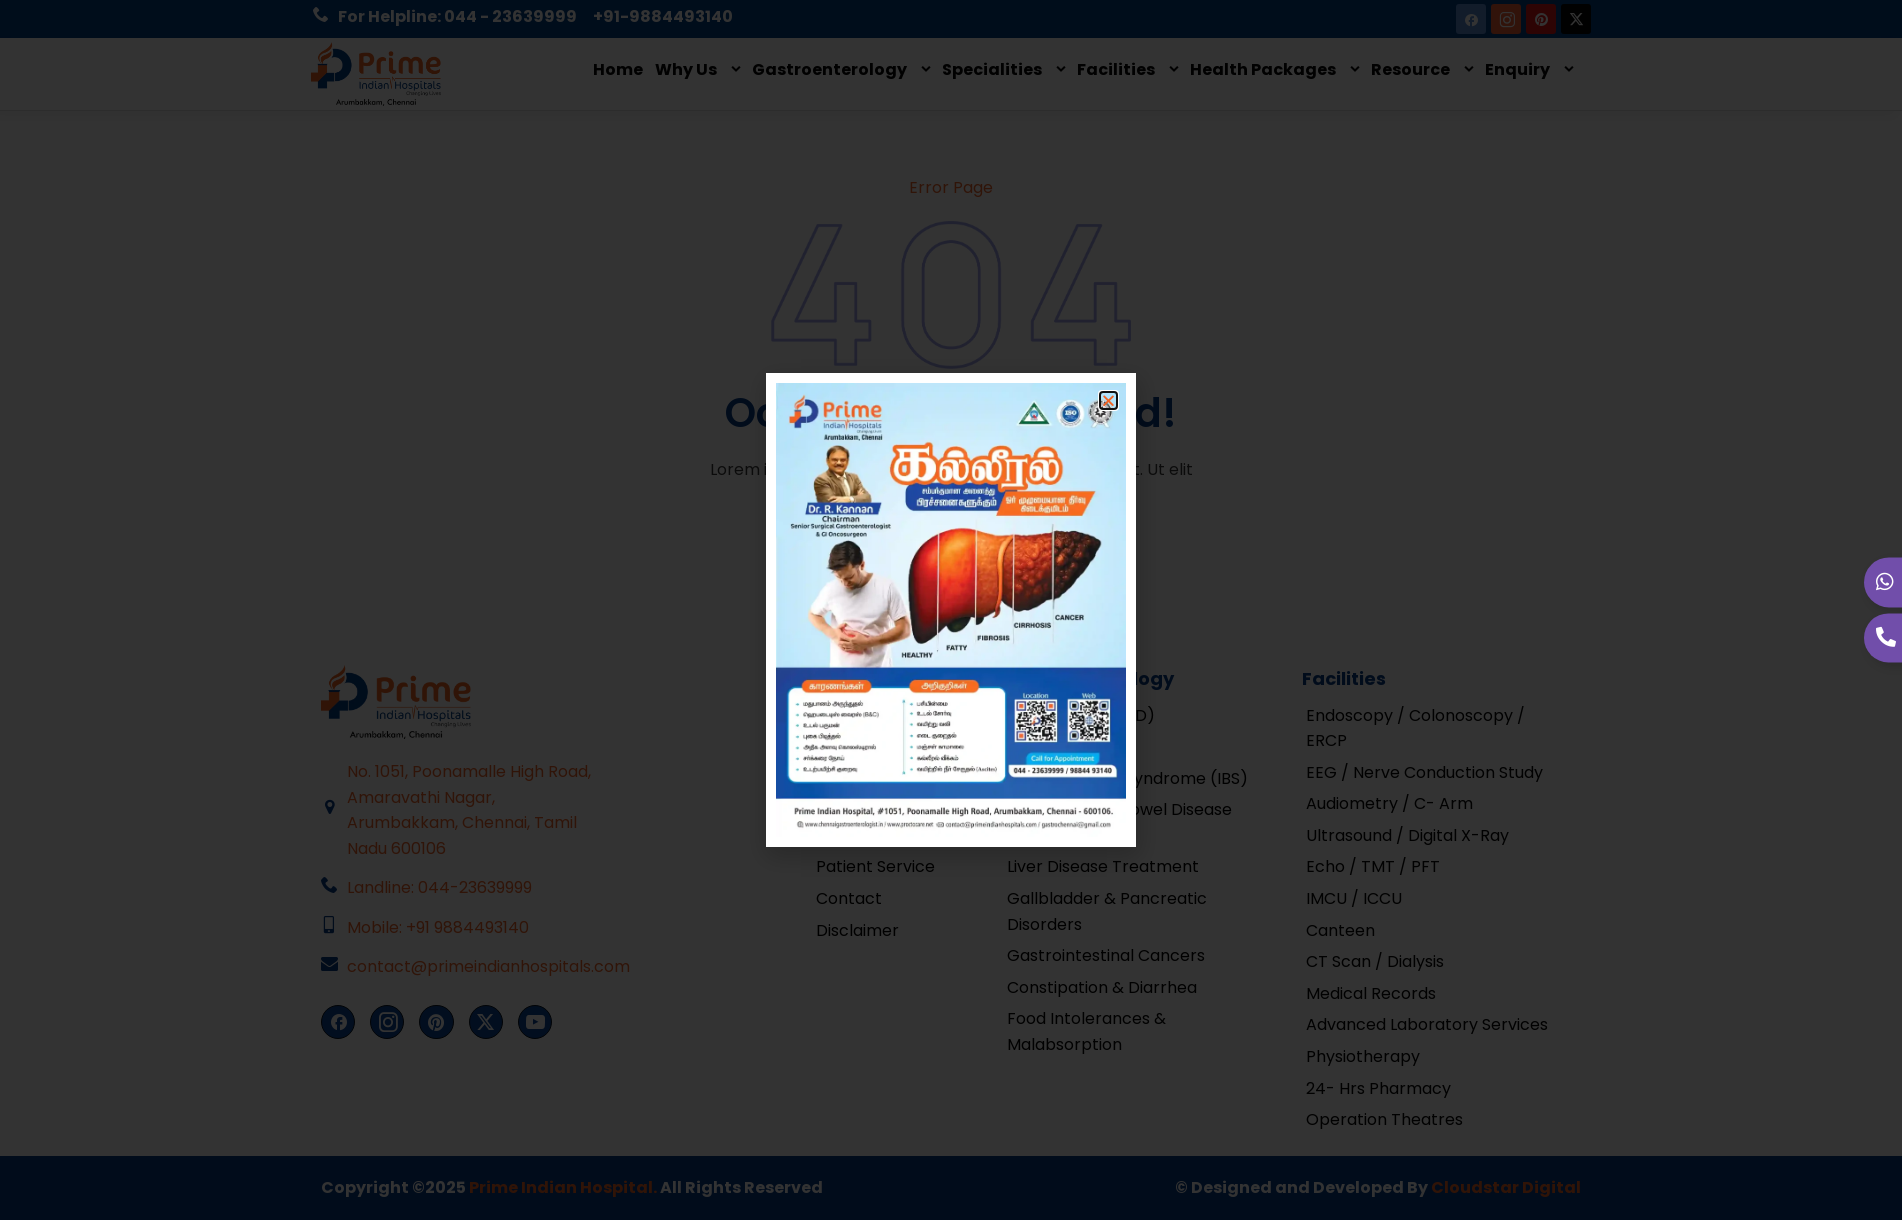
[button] (1108, 400)
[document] (951, 610)
